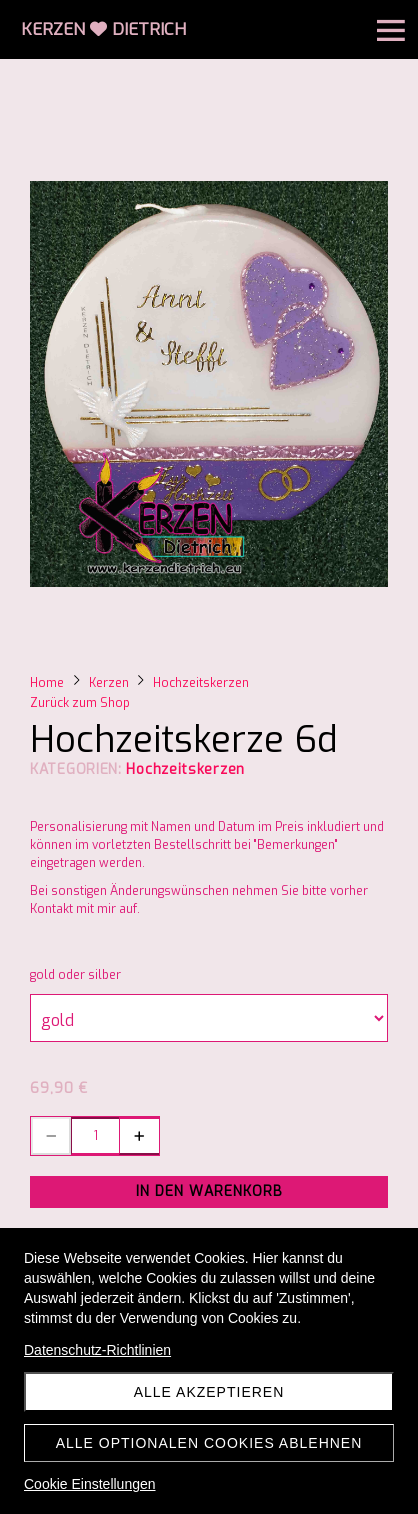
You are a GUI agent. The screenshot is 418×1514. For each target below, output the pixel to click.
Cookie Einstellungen (90, 1484)
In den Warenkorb (209, 1191)
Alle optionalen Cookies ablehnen (209, 1443)
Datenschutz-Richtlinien (97, 1350)
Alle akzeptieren (209, 1392)
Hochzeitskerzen (185, 769)
